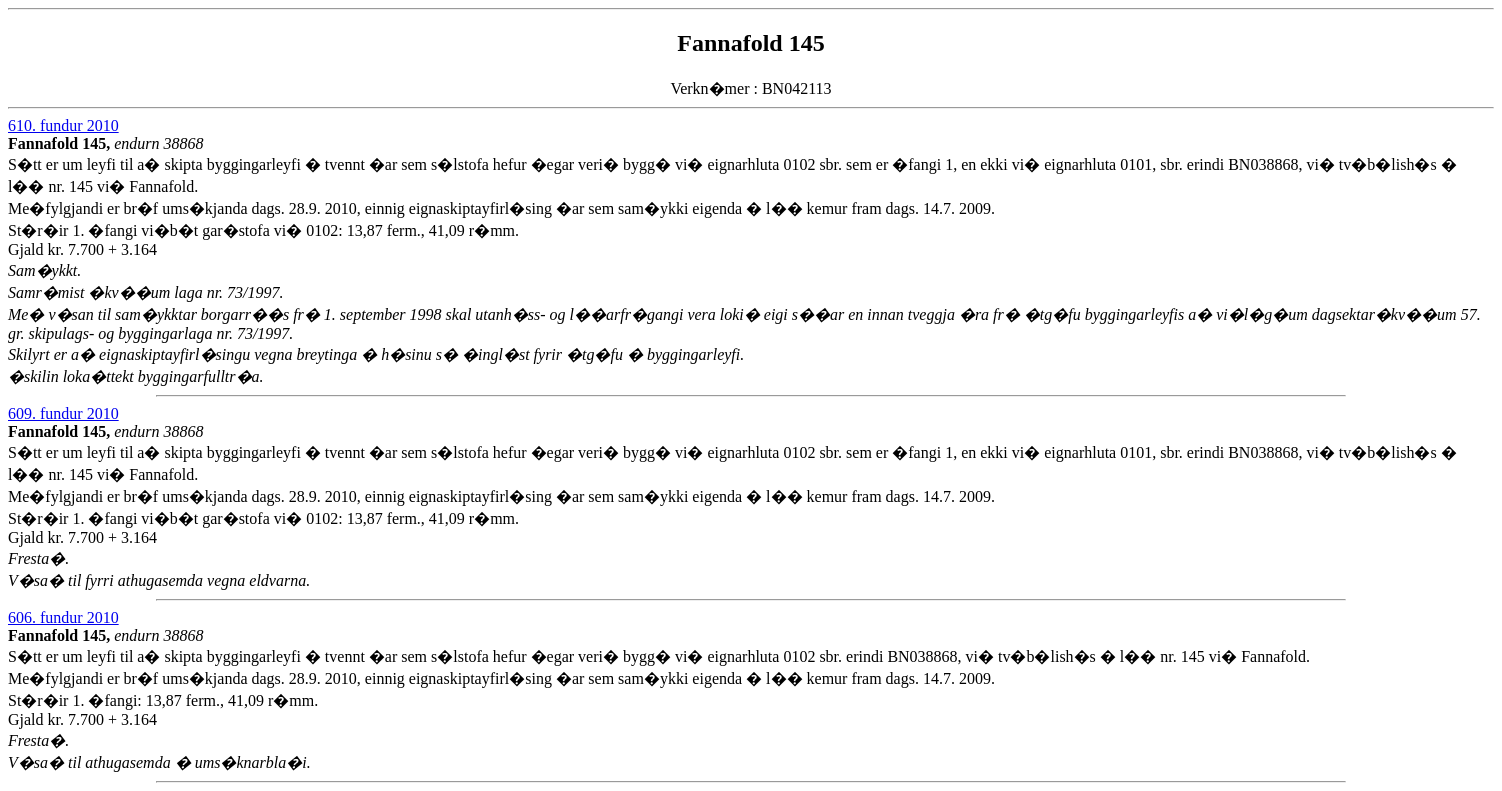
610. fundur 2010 (63, 125)
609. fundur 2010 (63, 413)
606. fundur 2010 (63, 617)
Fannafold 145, (61, 143)
